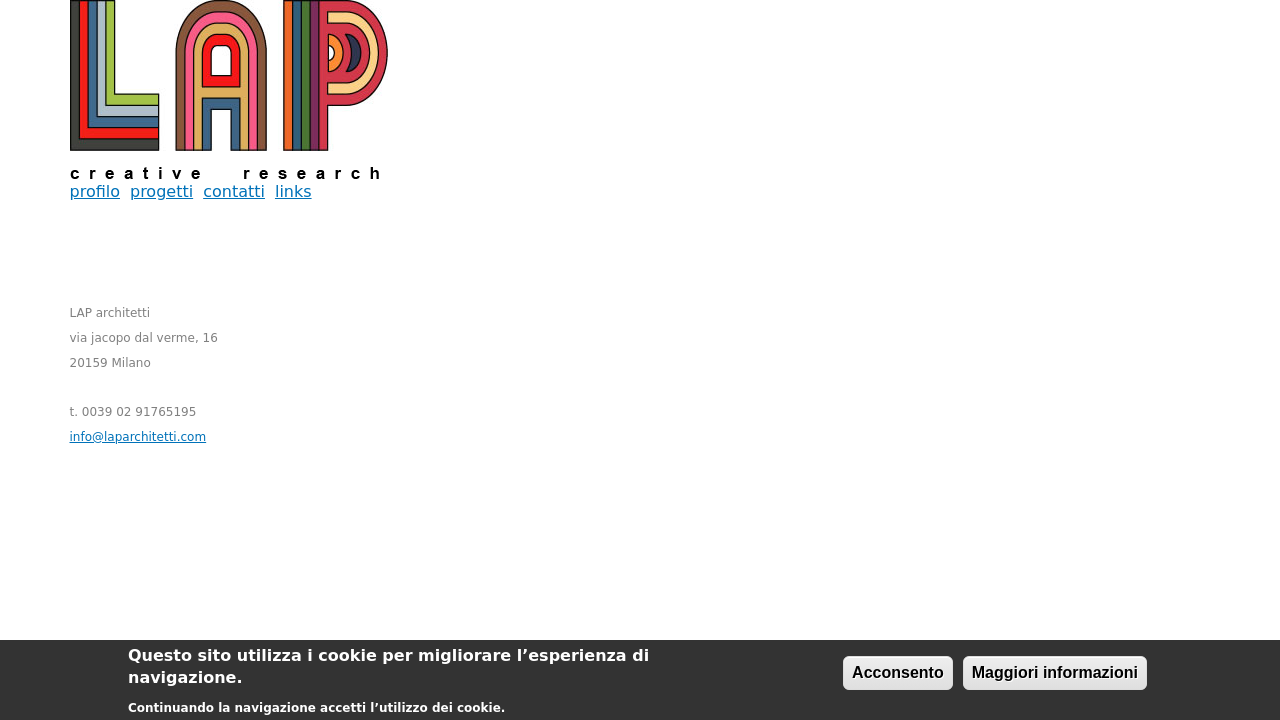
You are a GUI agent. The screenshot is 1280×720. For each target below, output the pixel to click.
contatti (234, 191)
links (293, 191)
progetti (161, 191)
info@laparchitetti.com (138, 437)
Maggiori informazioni (1055, 676)
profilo (95, 191)
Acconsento (898, 676)
